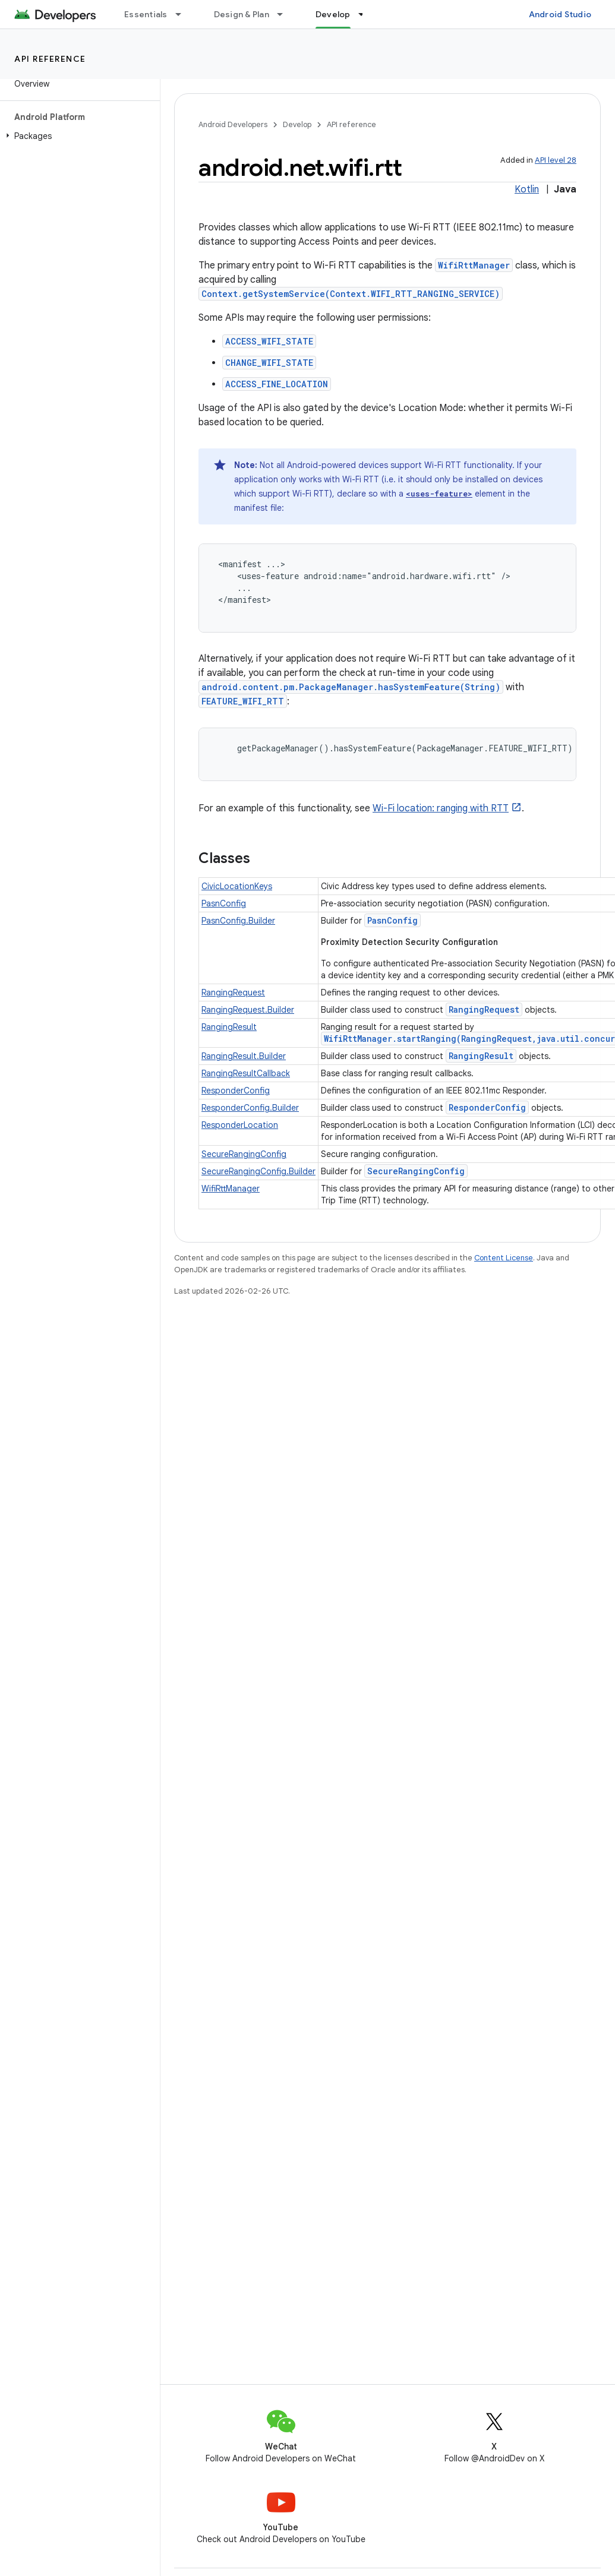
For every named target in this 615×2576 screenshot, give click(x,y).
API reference (50, 58)
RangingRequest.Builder (247, 1009)
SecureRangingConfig (243, 1154)
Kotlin (527, 189)
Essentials (146, 14)
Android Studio (560, 14)
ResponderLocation (239, 1125)
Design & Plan (241, 14)
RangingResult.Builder (243, 1056)
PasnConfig (223, 903)
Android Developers (232, 124)
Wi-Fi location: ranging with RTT (441, 808)
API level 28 (555, 160)
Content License (503, 1258)
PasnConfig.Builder (238, 920)
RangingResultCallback (245, 1073)
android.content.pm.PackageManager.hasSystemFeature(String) (350, 687)
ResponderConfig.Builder (250, 1107)
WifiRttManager (474, 265)
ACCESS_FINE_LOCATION (276, 384)
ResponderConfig (235, 1090)
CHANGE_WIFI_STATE (269, 362)
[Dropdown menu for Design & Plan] (285, 14)
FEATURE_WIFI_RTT (242, 701)
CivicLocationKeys (236, 886)
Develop (297, 124)
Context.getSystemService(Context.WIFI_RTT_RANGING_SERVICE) (350, 293)
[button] (77, 136)
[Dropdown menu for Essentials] (184, 14)
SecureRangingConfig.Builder (258, 1171)
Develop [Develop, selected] (333, 14)
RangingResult (229, 1027)
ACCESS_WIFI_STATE (269, 341)
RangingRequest (233, 992)
